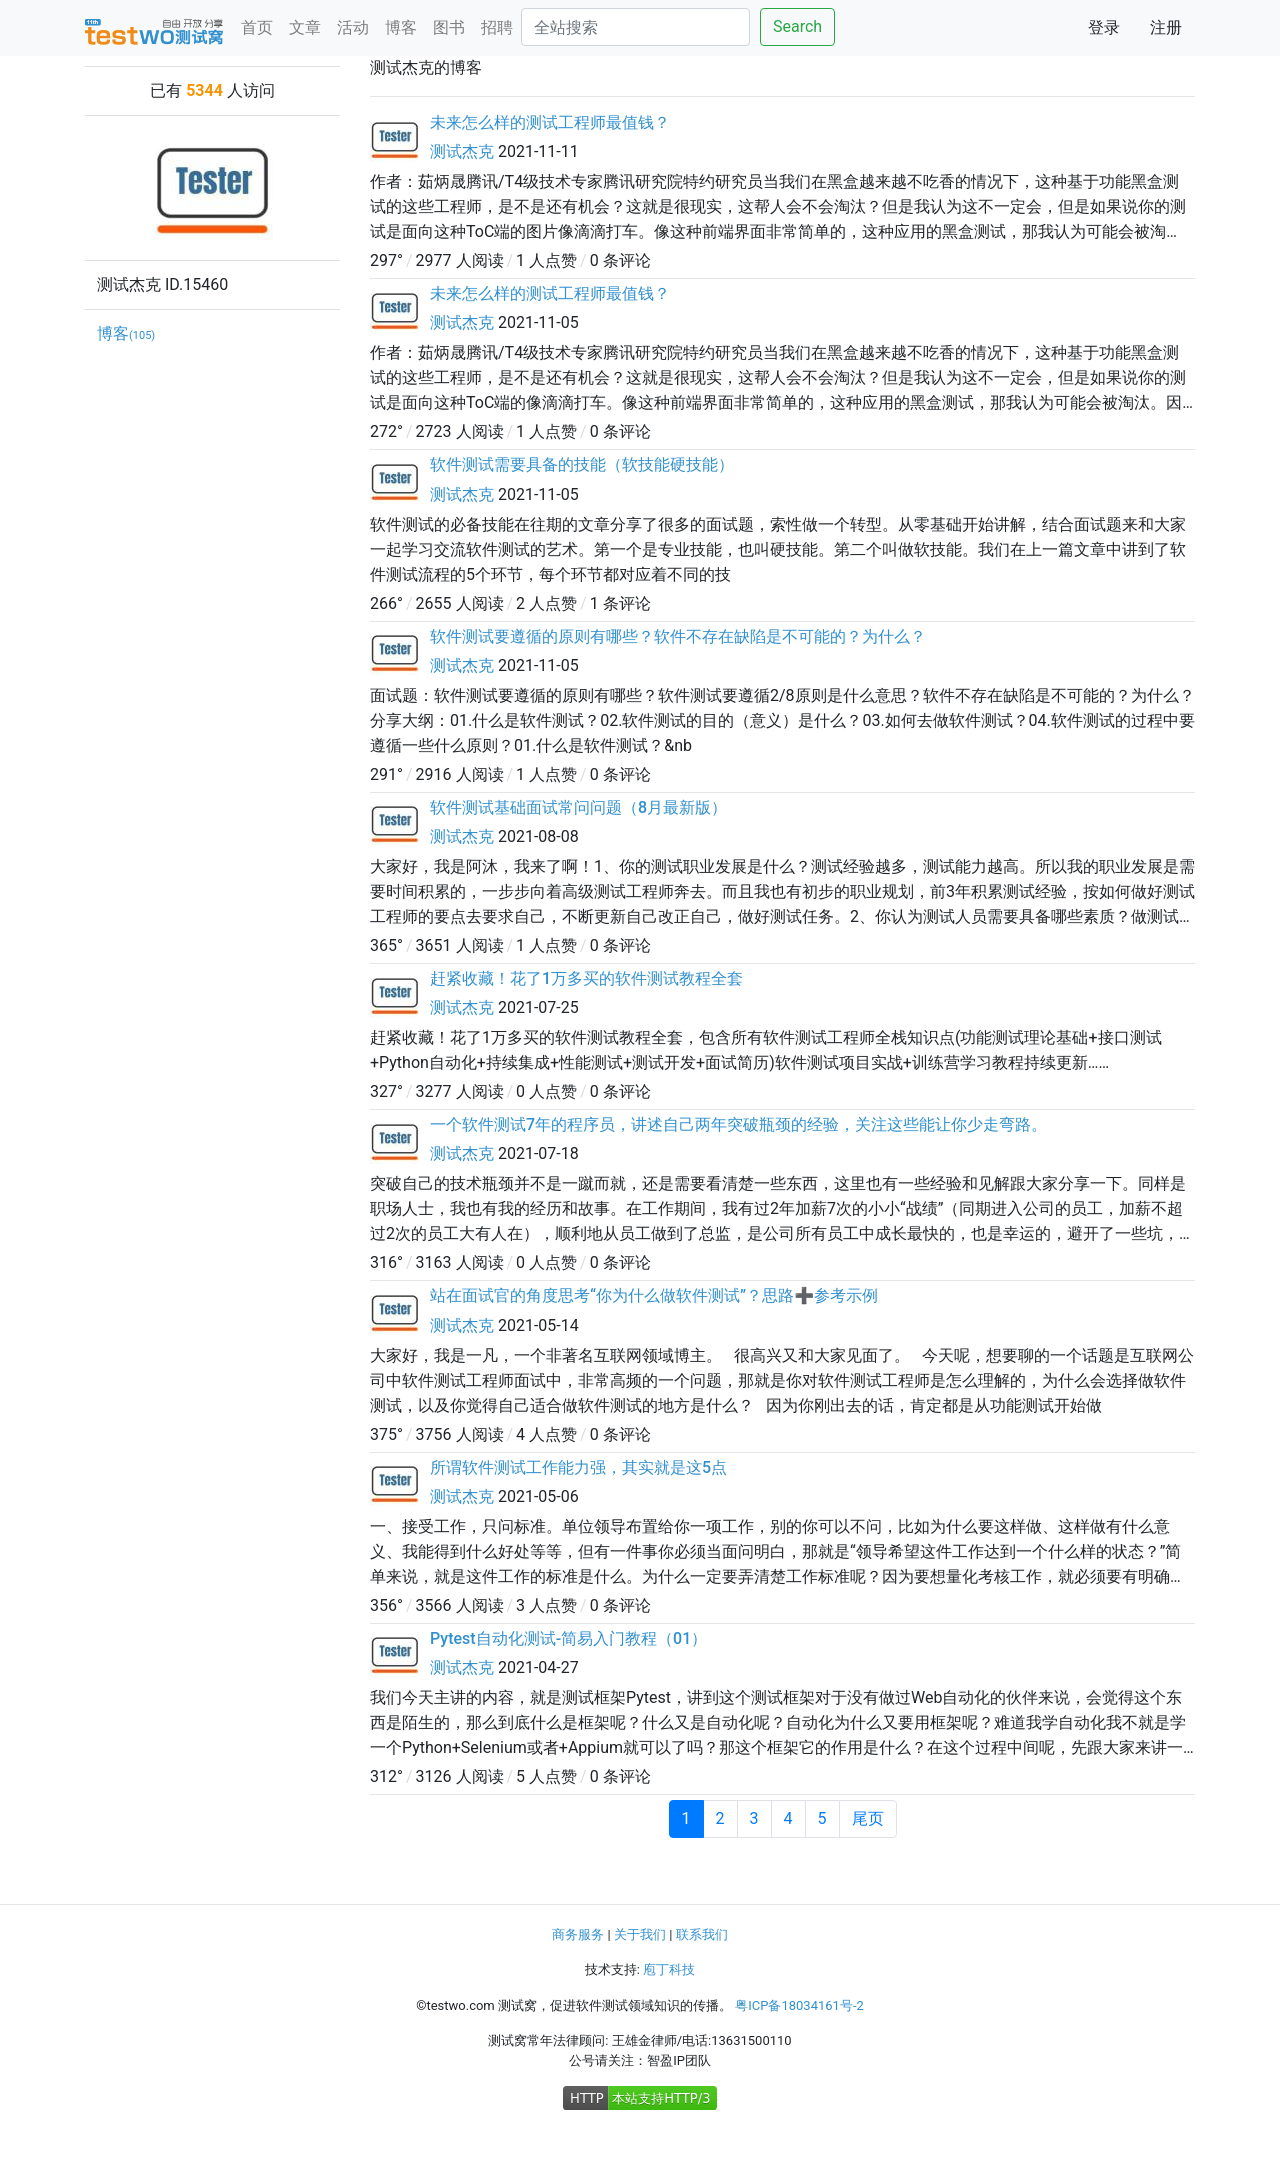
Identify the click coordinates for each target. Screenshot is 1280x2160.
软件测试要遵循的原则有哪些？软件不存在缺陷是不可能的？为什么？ (678, 636)
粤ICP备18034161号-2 (799, 2005)
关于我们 (640, 1934)
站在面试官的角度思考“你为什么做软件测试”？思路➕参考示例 (654, 1295)
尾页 (868, 1818)
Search (797, 26)
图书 (449, 27)
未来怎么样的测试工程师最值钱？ (550, 122)
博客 (401, 27)
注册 (1166, 27)
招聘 (497, 27)
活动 (353, 27)
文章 (305, 27)
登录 (1104, 27)
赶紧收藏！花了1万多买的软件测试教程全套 (586, 978)
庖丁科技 (669, 1969)
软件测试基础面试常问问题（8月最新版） (578, 807)
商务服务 (578, 1934)
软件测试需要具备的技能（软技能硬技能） (582, 464)
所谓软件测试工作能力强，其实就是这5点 (578, 1467)
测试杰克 (462, 151)
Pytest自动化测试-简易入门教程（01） (568, 1638)
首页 (257, 27)
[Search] (635, 27)
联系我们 (702, 1934)
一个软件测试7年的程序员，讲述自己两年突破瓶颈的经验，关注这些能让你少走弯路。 (738, 1124)
